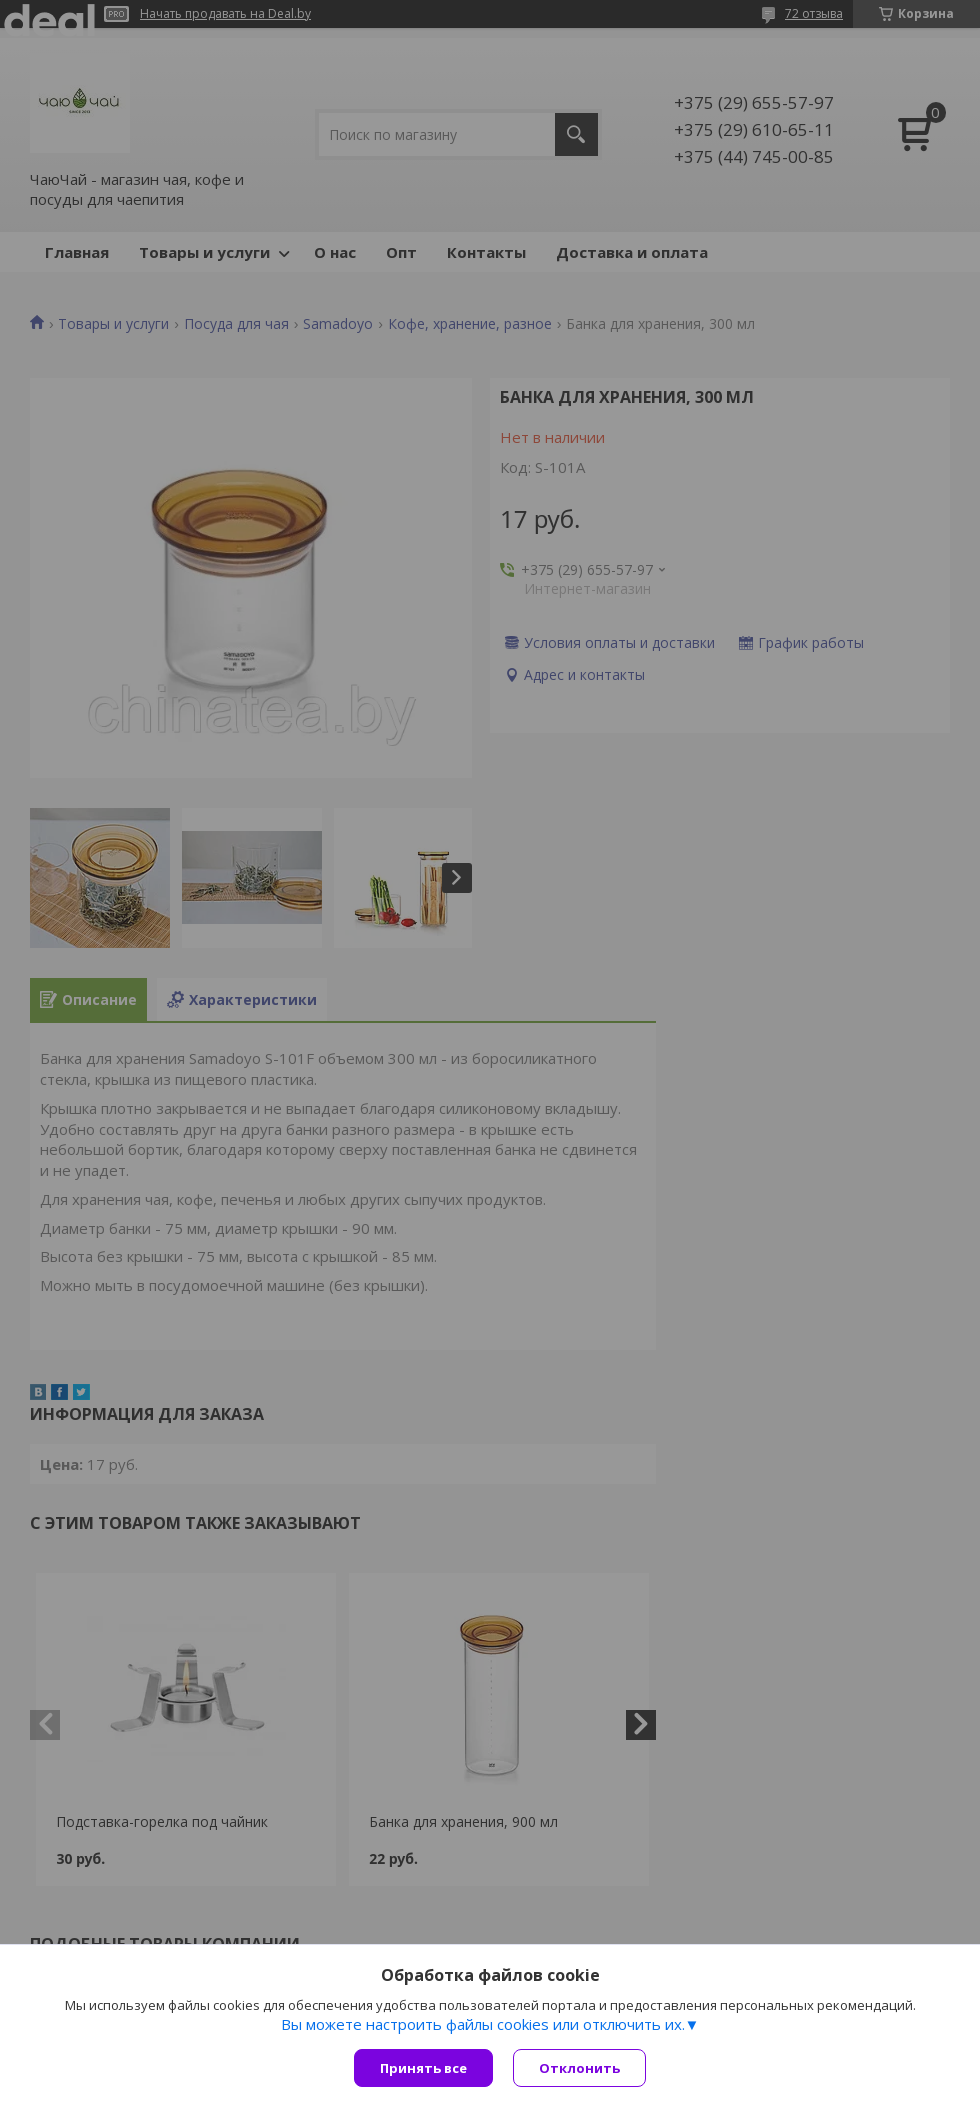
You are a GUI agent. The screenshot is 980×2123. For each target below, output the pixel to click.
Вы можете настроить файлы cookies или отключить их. (483, 2024)
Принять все (423, 2068)
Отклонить (579, 2068)
